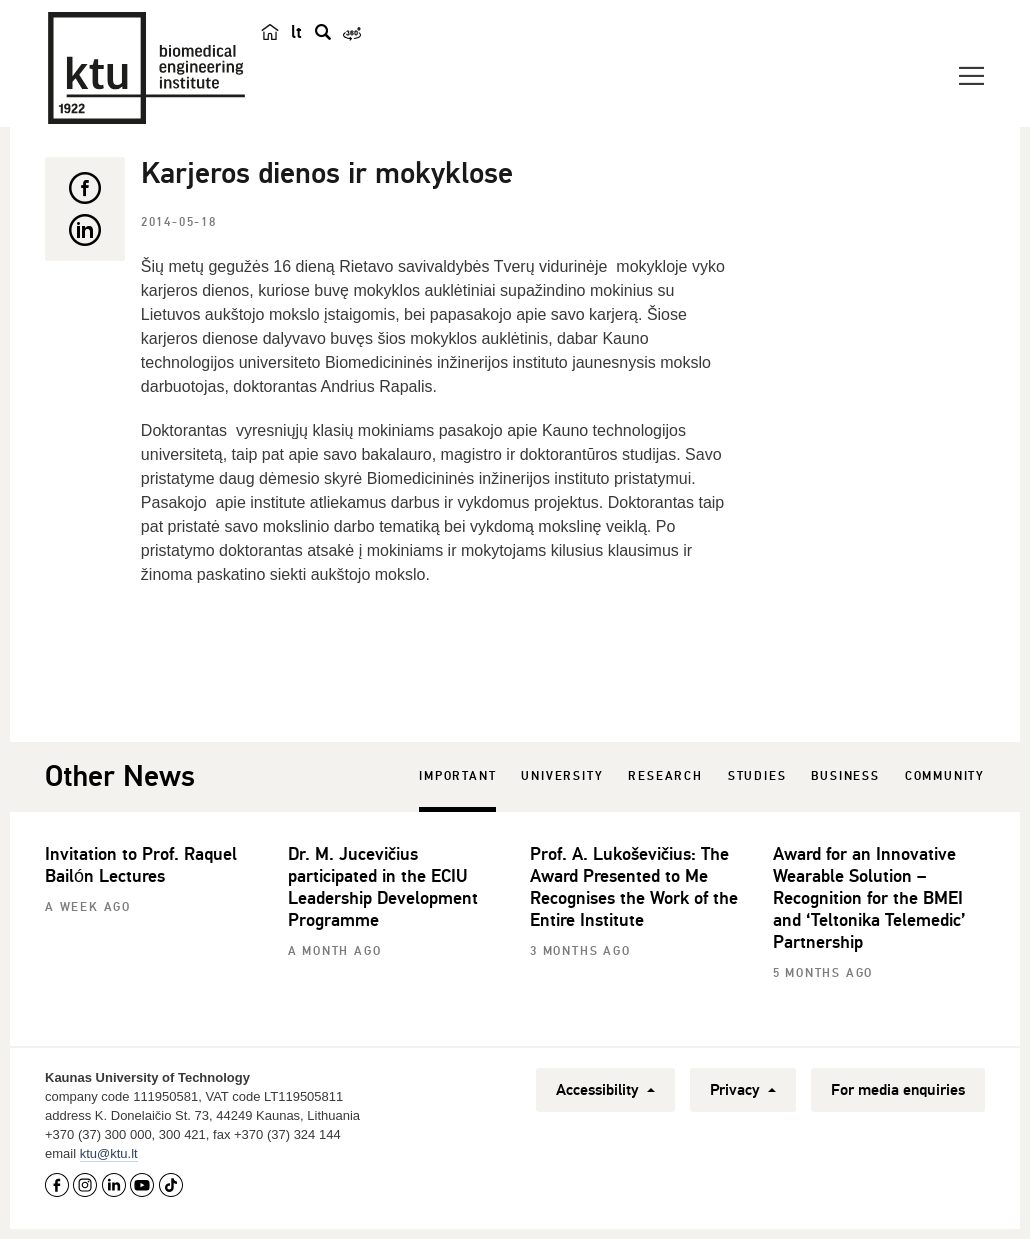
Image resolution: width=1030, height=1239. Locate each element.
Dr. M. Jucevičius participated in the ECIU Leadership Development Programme (383, 887)
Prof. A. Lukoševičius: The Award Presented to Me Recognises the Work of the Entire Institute (634, 887)
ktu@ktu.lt (109, 1153)
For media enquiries (898, 1090)
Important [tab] (457, 776)
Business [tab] (845, 776)
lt (296, 32)
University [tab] (562, 776)
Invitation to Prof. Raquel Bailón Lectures (141, 865)
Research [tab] (665, 776)
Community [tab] (945, 776)
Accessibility (605, 1090)
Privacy (743, 1090)
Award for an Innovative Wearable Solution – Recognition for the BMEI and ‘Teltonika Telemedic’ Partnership (869, 898)
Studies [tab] (757, 776)
